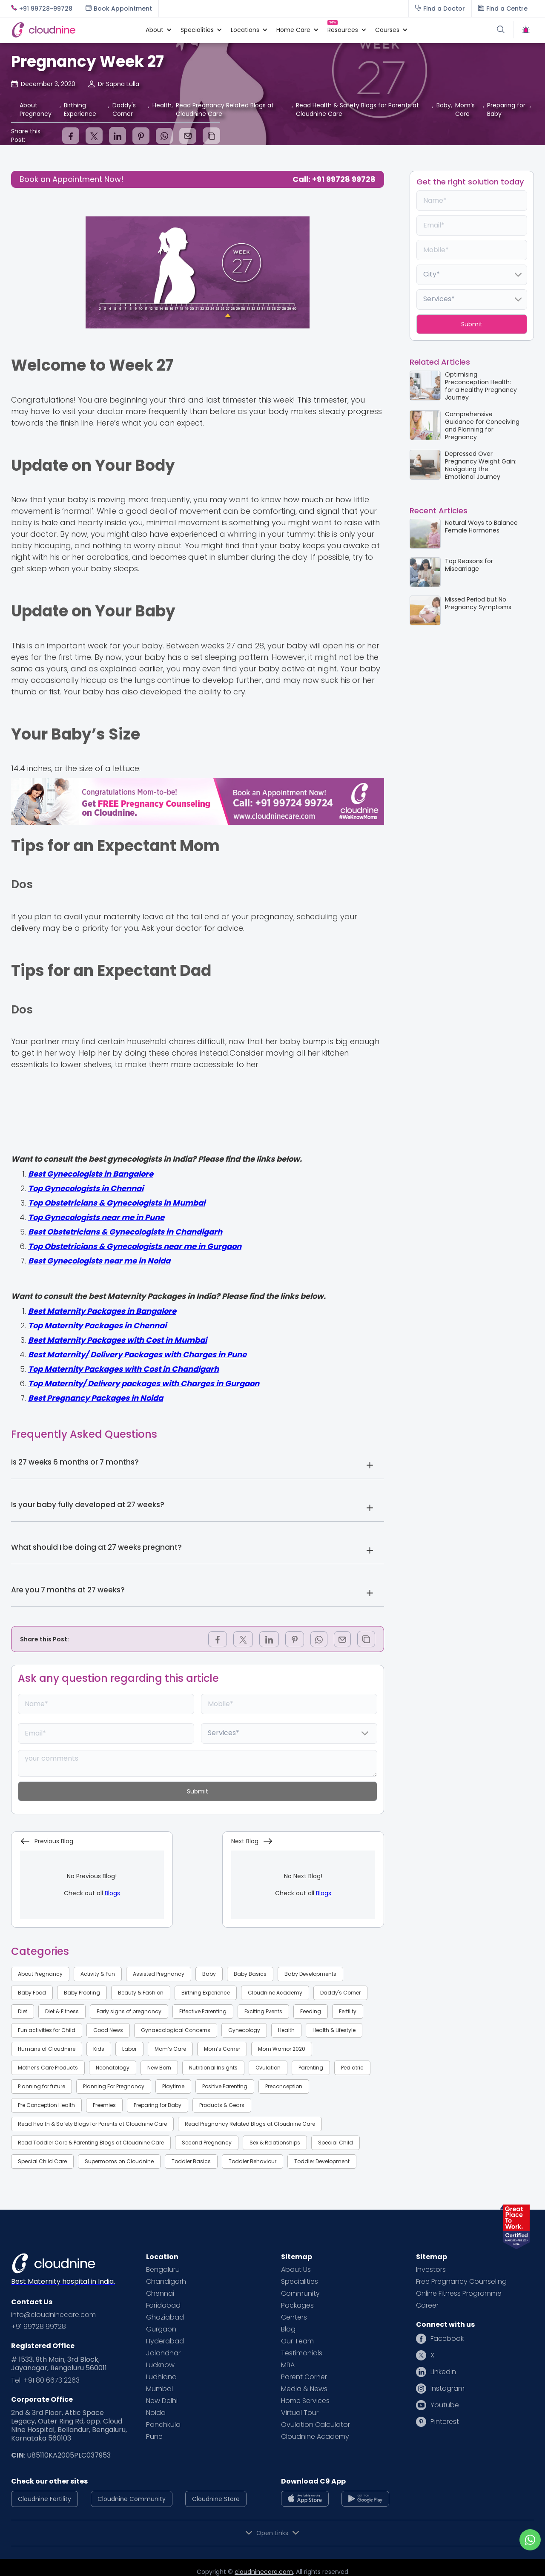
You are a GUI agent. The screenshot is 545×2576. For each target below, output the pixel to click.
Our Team (297, 2341)
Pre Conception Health (46, 2105)
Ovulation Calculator (315, 2425)
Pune (154, 2437)
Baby (209, 1973)
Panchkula (163, 2425)
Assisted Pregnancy (158, 1973)
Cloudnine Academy (275, 1992)
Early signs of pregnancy (129, 2011)
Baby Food (32, 1992)
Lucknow (160, 2365)
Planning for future (41, 2086)
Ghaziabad (165, 2317)
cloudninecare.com (264, 2571)
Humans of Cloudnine (46, 2048)
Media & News (304, 2389)
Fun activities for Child (46, 2030)
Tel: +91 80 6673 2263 (45, 2380)
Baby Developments (310, 1973)
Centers (294, 2317)
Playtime (173, 2086)
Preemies (104, 2105)
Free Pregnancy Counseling (461, 2281)
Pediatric (352, 2067)
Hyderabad (165, 2341)
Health (286, 2030)
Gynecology (244, 2030)
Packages (297, 2305)
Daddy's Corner (340, 1992)
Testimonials (301, 2353)
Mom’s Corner (222, 2048)
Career (427, 2305)
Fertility (347, 2011)
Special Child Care (42, 2161)
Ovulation (268, 2067)
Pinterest (444, 2422)
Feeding (310, 2011)
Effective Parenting (203, 2011)
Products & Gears (221, 2105)
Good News (108, 2030)
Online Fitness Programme (459, 2293)
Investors (431, 2270)
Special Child (335, 2142)
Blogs (112, 1893)
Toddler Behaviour (252, 2161)
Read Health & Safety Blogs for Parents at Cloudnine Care (92, 2123)
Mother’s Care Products (48, 2067)
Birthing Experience (205, 1992)
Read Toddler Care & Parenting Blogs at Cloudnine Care (91, 2142)
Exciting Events (263, 2011)
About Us (296, 2270)
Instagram (447, 2388)
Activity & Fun (97, 1973)
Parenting (310, 2067)
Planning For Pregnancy (113, 2086)
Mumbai (159, 2389)
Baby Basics (250, 1973)
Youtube (444, 2405)
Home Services (305, 2401)
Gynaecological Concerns (175, 2030)
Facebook (447, 2339)
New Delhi (162, 2401)
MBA (288, 2365)
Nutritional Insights (213, 2067)
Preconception (283, 2086)
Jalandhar (163, 2353)
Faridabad (163, 2305)
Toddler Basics (191, 2161)
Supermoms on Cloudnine (119, 2161)
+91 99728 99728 (38, 2327)
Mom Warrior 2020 (281, 2048)
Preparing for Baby (157, 2105)
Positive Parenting (224, 2086)
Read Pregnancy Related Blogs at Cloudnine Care (250, 2123)
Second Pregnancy (207, 2142)
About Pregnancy (40, 1973)
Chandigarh (166, 2281)
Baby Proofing (82, 1992)
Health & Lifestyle (334, 2030)
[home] (74, 29)
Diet (22, 2011)
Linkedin (443, 2372)
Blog (288, 2329)
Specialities (299, 2281)
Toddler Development (322, 2161)
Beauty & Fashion (141, 1992)
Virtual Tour (299, 2413)
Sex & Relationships (275, 2142)
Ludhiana (161, 2377)
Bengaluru (163, 2270)
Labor (129, 2048)
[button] (154, 30)
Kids (98, 2048)
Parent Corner (304, 2377)
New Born (159, 2067)
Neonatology (112, 2067)
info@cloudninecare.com (53, 2315)
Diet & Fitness (62, 2011)
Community (300, 2293)
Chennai (160, 2293)
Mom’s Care (170, 2048)
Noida (156, 2413)
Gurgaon (161, 2329)
